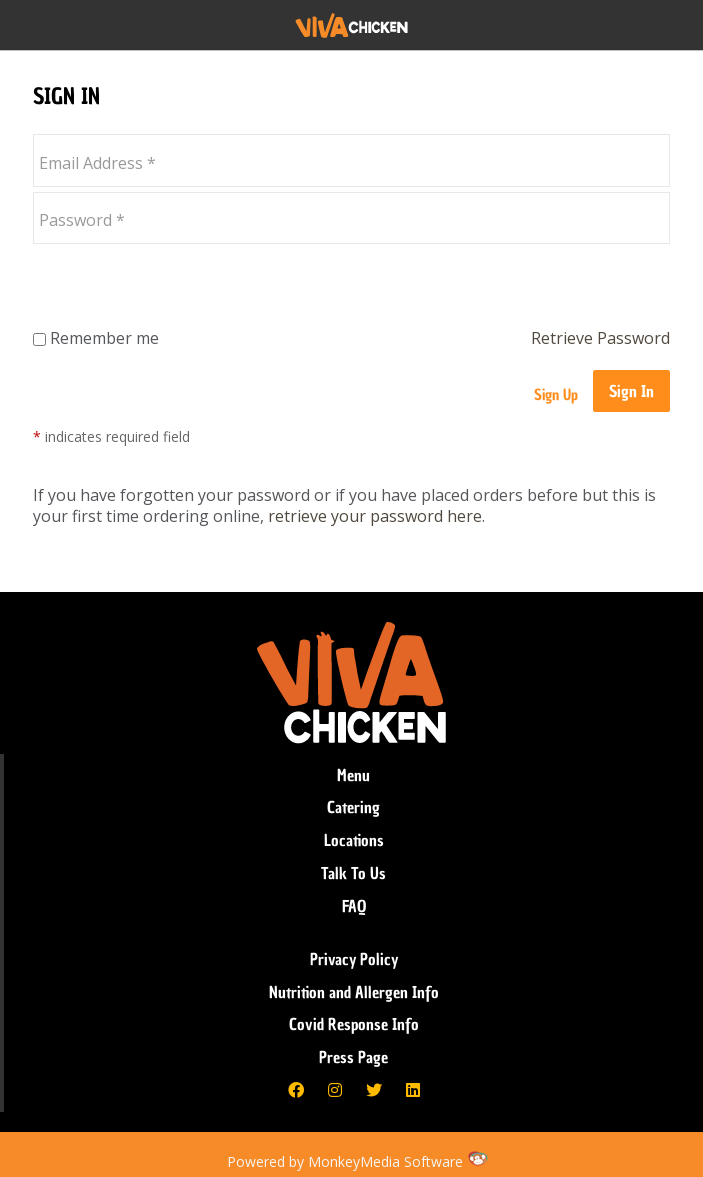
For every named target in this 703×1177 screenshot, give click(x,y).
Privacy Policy (354, 959)
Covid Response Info (354, 1024)
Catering (353, 807)
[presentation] (185, 288)
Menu (353, 775)
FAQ (354, 906)
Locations (354, 840)
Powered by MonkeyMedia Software (345, 1161)
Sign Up (556, 394)
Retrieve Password (600, 338)
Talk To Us (353, 873)
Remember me (96, 338)
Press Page (353, 1057)
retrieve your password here (375, 516)
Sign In (631, 391)
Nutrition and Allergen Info (354, 992)
